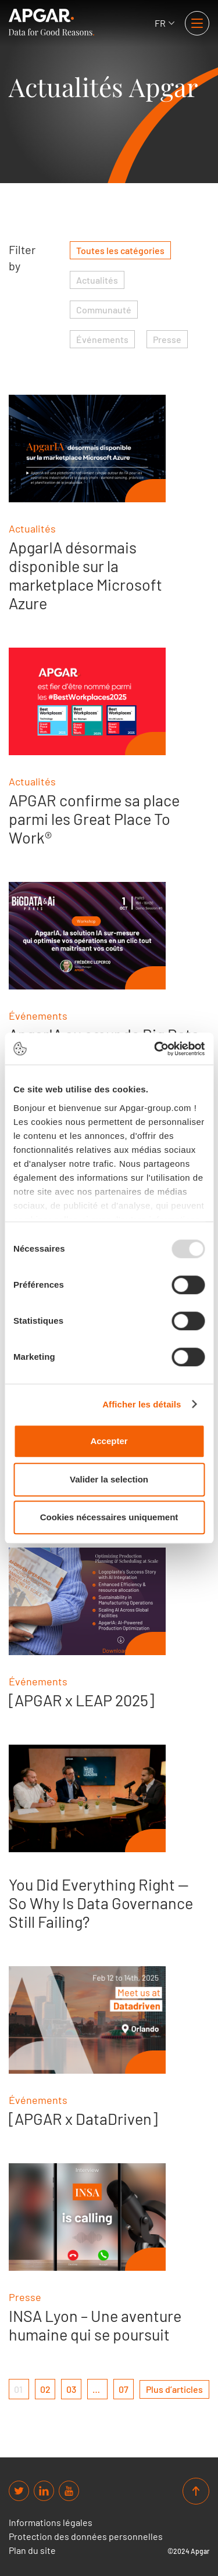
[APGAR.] (51, 22)
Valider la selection (109, 1479)
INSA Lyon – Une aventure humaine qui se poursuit (95, 2324)
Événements (102, 339)
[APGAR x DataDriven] (83, 2118)
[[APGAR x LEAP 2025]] (87, 1601)
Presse (167, 339)
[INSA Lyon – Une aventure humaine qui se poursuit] (87, 2217)
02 (45, 2389)
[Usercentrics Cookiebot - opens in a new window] (155, 1048)
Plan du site (32, 2550)
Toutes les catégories (120, 250)
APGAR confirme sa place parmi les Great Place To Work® (94, 818)
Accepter (108, 1441)
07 (123, 2389)
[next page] (174, 2389)
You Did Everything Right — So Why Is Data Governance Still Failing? (101, 1903)
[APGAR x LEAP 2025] (81, 1700)
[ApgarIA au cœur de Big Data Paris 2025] (87, 935)
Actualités (97, 279)
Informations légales (50, 2522)
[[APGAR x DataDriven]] (87, 2020)
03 (71, 2389)
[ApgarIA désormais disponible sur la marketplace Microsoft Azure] (87, 448)
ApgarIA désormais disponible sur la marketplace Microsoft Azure (85, 575)
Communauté (103, 309)
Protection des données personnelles (86, 2536)
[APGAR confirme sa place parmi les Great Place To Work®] (87, 701)
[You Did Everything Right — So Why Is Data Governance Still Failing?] (87, 1798)
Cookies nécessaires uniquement (109, 1517)
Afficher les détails (141, 1404)
